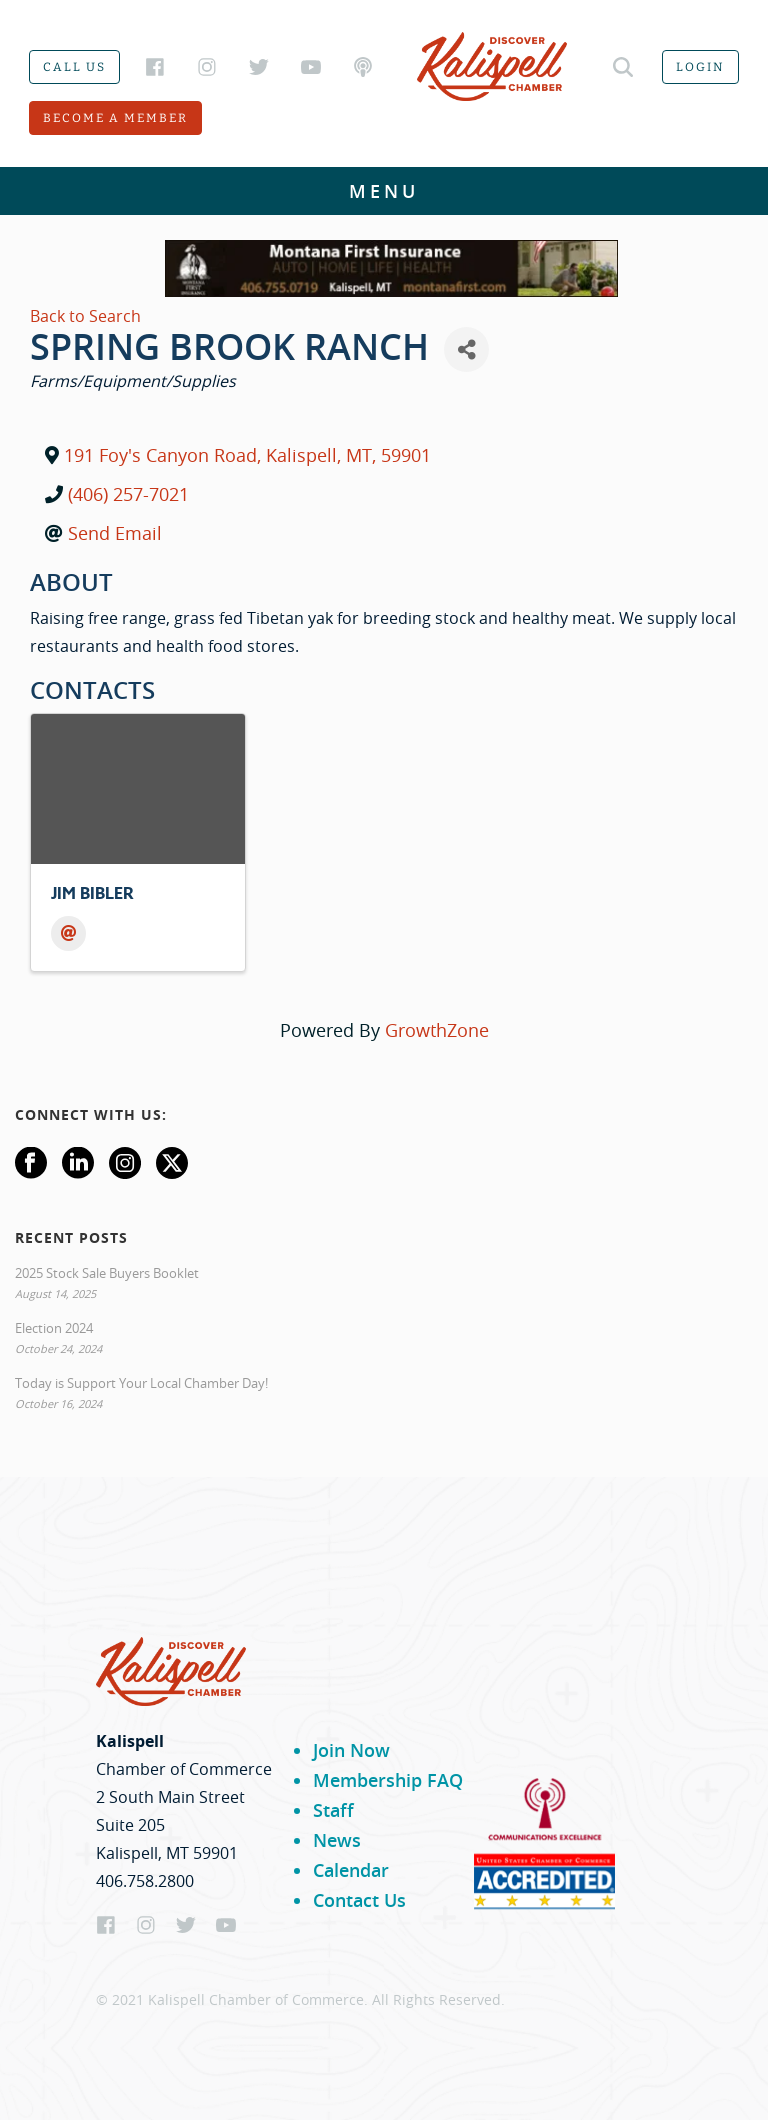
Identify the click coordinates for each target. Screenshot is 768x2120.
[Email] (68, 933)
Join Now (351, 1750)
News (337, 1840)
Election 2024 (54, 1328)
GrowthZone (437, 1030)
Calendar (351, 1870)
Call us (74, 67)
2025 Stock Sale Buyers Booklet (107, 1273)
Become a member (115, 118)
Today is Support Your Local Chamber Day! (141, 1383)
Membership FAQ (388, 1780)
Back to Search (85, 316)
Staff (333, 1810)
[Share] (466, 349)
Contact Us (359, 1900)
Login (700, 67)
